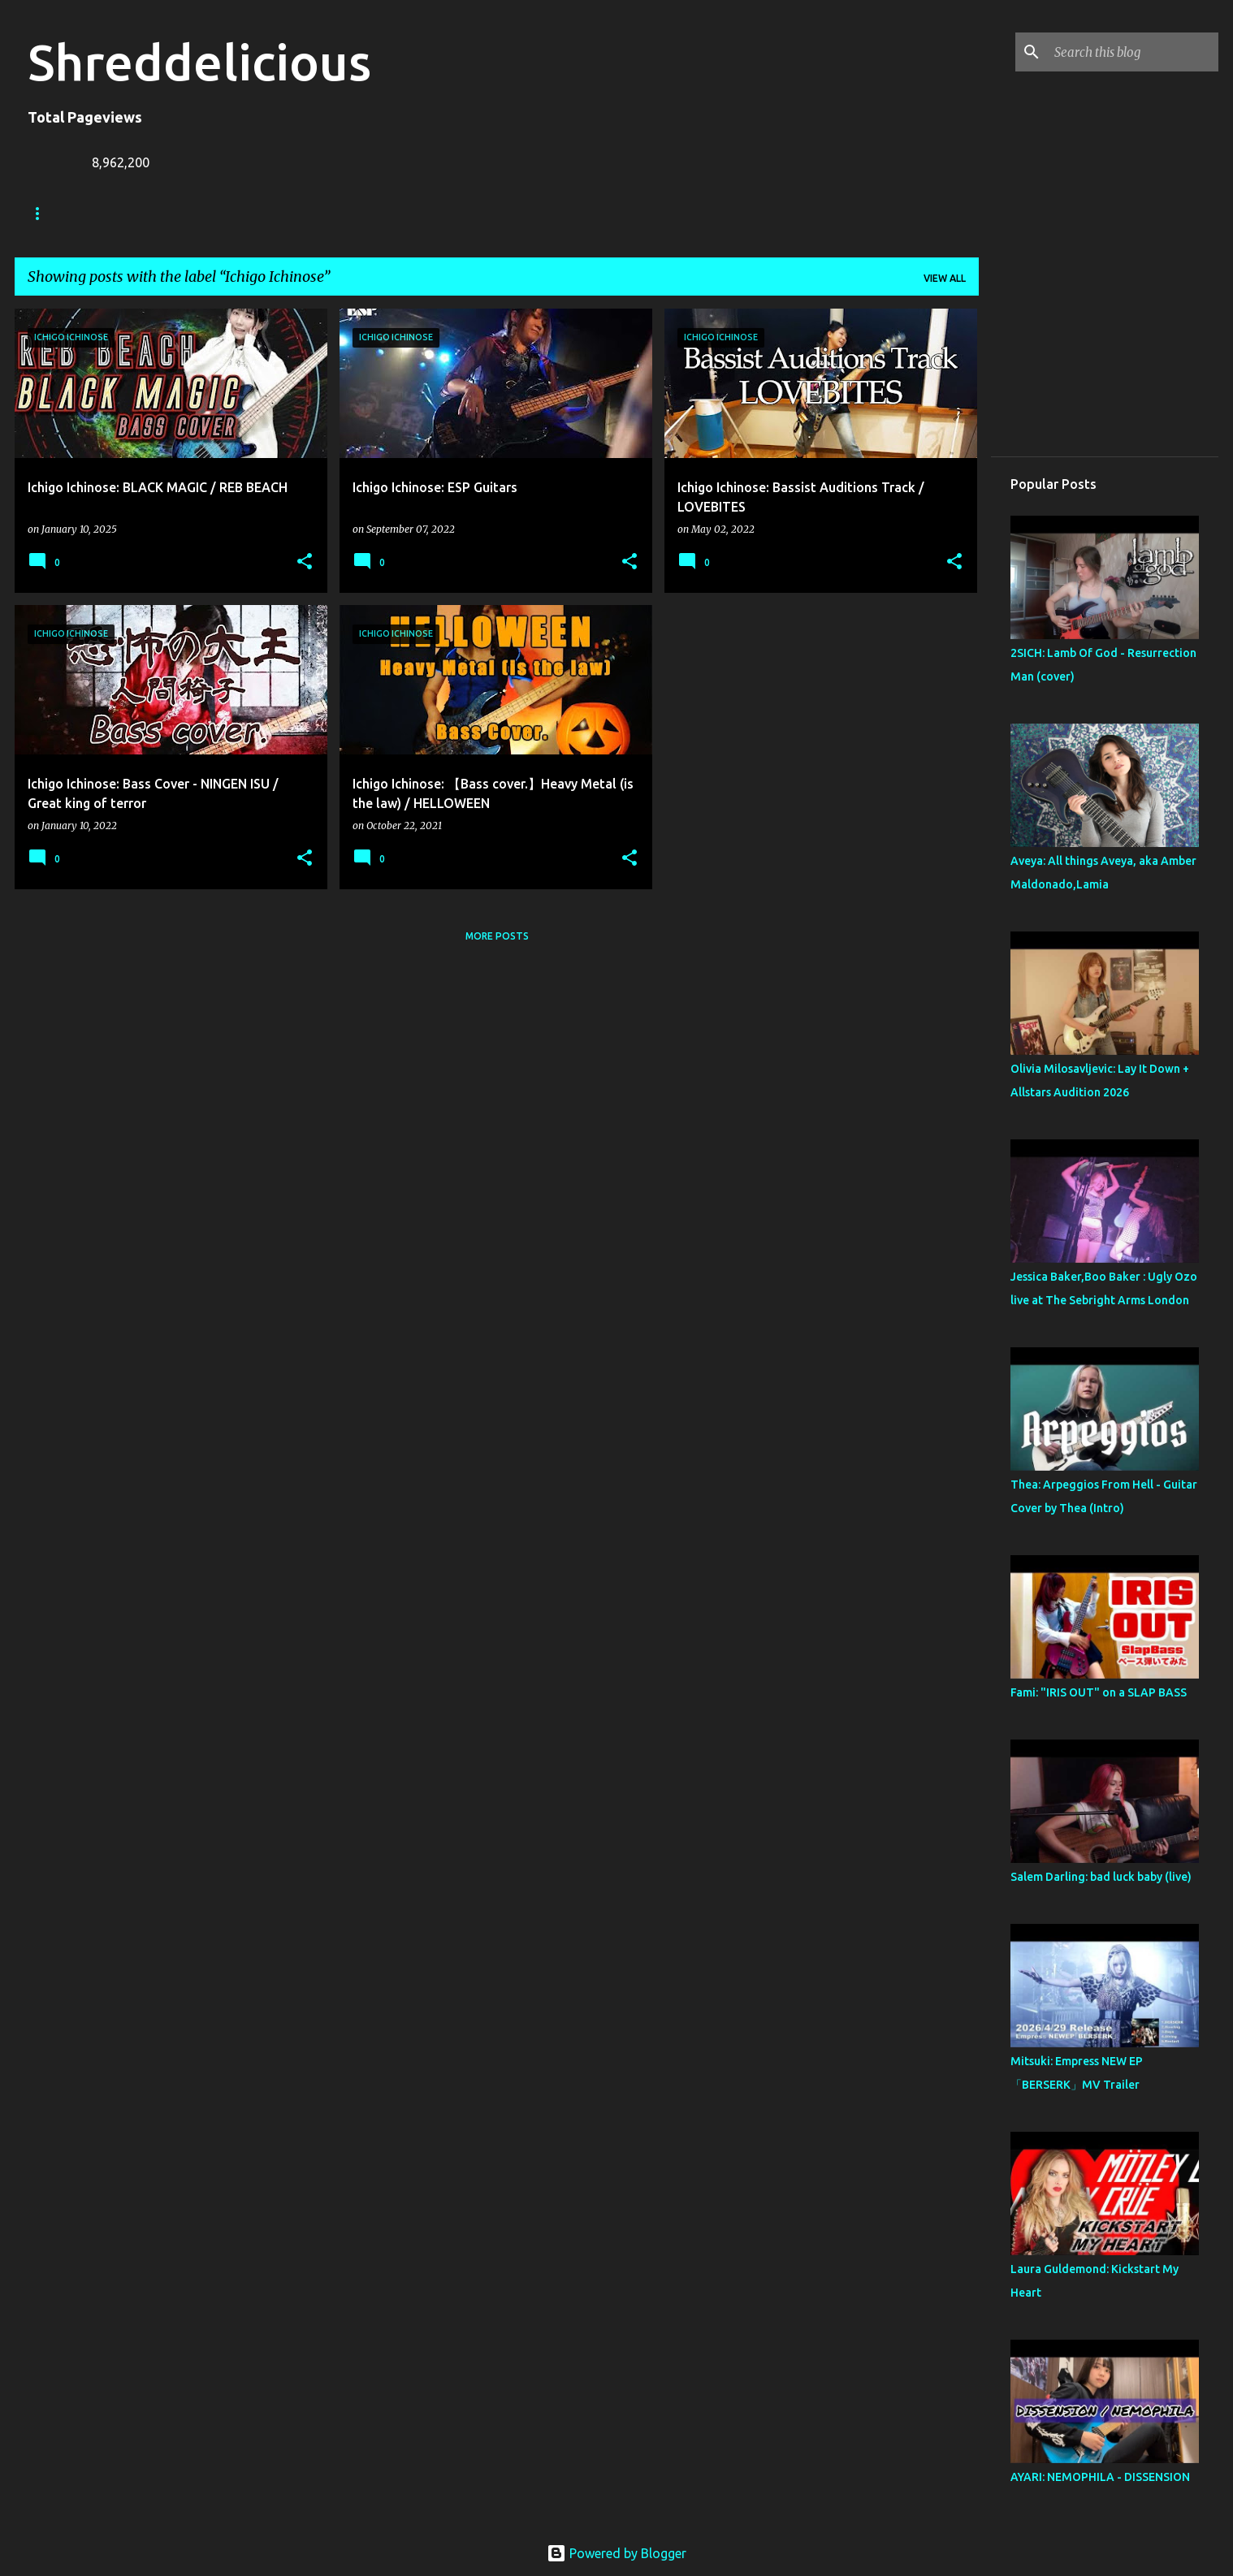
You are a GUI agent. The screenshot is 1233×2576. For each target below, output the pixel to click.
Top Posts (605, 213)
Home (43, 213)
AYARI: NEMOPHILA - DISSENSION (1100, 2476)
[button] (304, 562)
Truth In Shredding (149, 213)
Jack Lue (264, 213)
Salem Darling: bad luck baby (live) (1101, 1876)
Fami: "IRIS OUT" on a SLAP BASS (1098, 1692)
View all (945, 278)
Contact (418, 213)
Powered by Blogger (616, 2553)
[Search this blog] (1133, 51)
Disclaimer (509, 213)
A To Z (340, 213)
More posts (497, 936)
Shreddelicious (199, 61)
